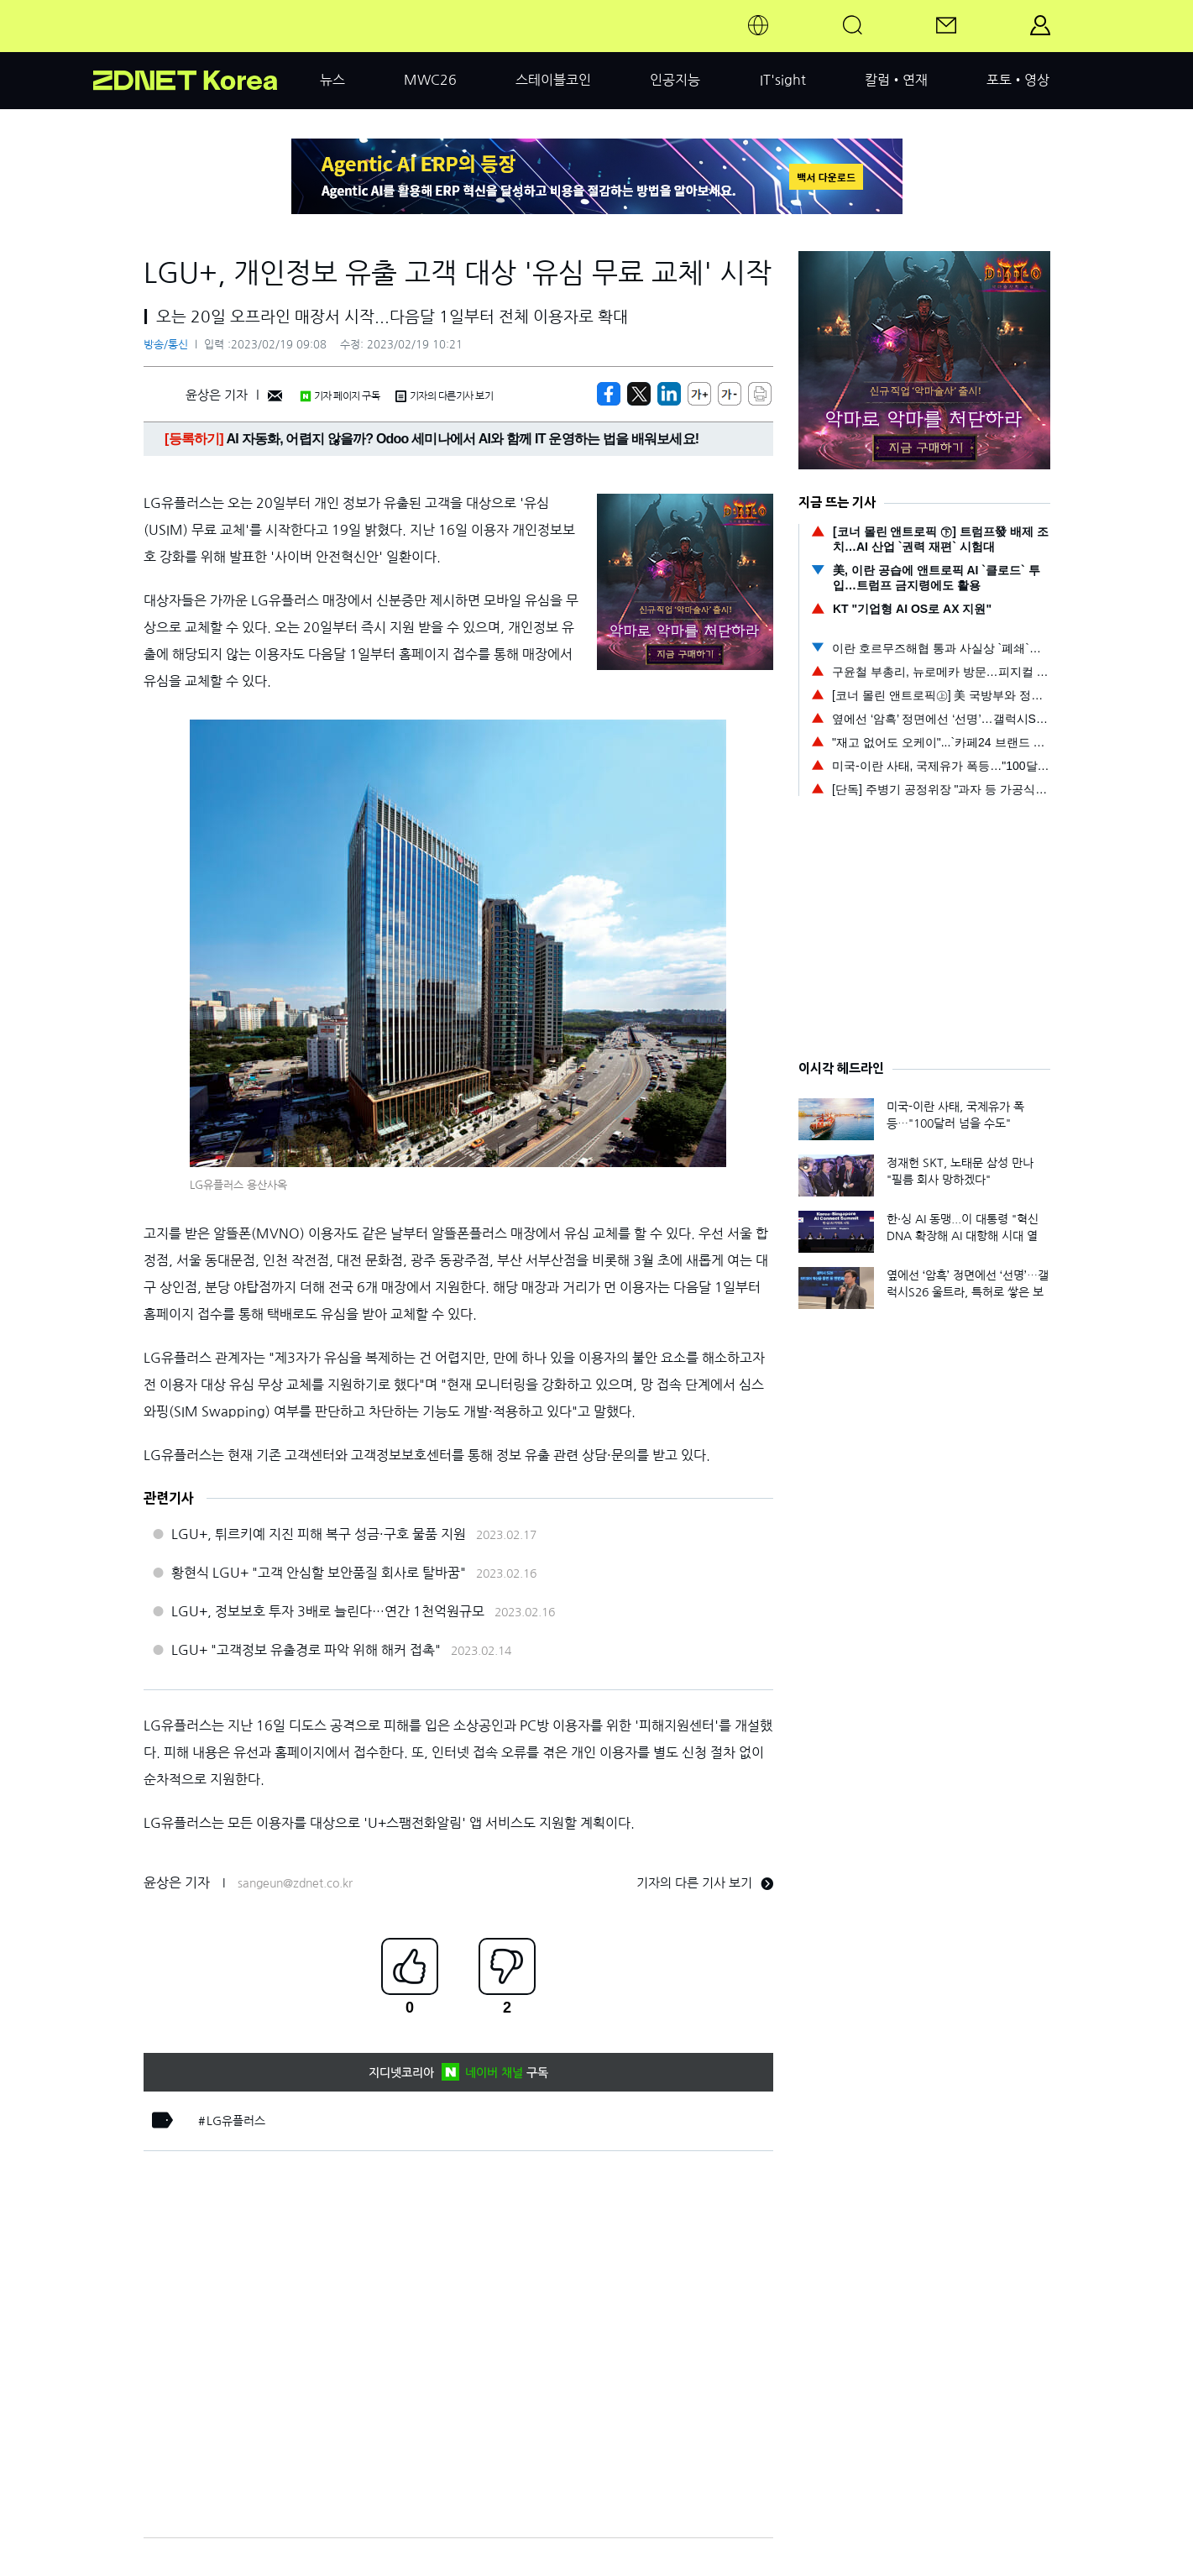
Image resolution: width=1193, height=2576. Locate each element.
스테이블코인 (553, 79)
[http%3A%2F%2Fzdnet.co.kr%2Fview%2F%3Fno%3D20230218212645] (669, 394)
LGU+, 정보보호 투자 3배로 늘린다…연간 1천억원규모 (327, 1611)
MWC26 (430, 79)
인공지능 (675, 79)
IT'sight (783, 79)
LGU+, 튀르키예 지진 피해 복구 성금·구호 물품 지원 (318, 1534)
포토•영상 (1017, 79)
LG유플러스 (236, 2121)
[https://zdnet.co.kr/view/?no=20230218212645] (608, 394)
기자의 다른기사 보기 (444, 396)
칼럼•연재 (896, 79)
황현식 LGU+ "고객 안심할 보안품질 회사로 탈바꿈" (318, 1572)
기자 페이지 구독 (339, 396)
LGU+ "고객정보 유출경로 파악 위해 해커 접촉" (306, 1650)
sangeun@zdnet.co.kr (295, 1883)
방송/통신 (166, 344)
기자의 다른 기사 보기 (704, 1883)
